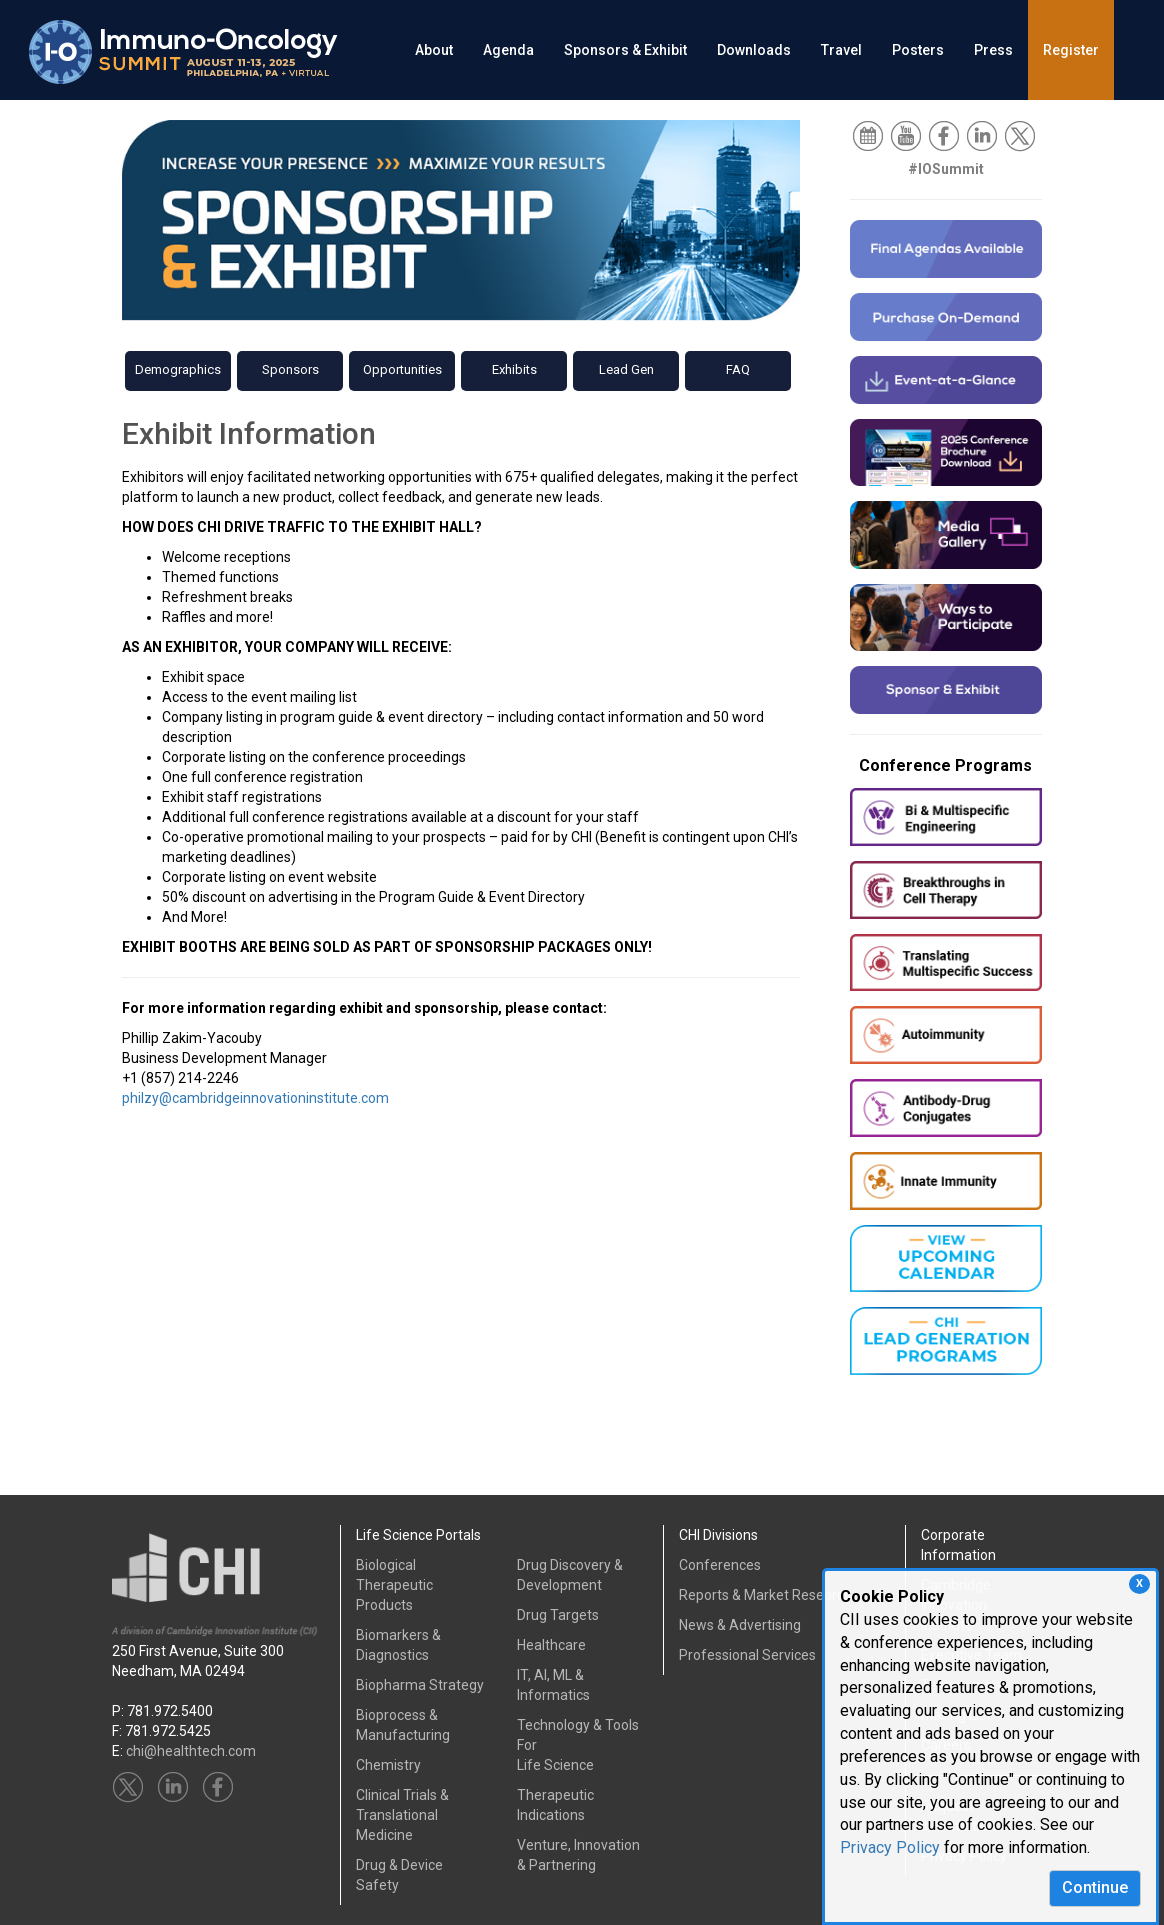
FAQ (738, 369)
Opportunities (402, 369)
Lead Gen (626, 369)
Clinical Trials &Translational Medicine (402, 1815)
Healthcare (551, 1645)
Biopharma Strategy (420, 1685)
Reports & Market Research (765, 1595)
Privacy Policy (890, 1847)
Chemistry (388, 1765)
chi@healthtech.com (191, 1751)
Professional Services (747, 1655)
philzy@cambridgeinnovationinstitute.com (255, 1098)
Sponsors (290, 369)
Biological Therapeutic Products (394, 1585)
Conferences (720, 1565)
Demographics (178, 369)
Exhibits (514, 369)
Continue (1095, 1887)
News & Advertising (740, 1625)
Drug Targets (558, 1615)
